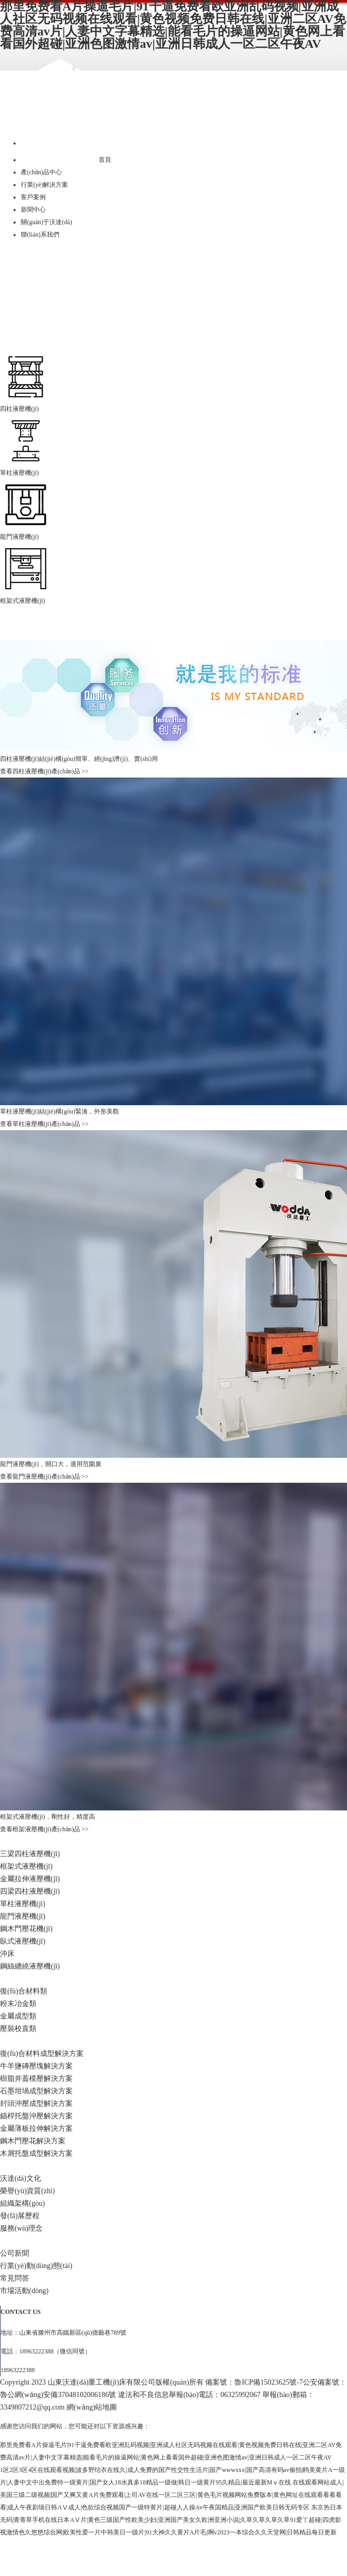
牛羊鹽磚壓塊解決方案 (36, 2066)
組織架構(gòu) (22, 2203)
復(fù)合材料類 (23, 1991)
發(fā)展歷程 (19, 2216)
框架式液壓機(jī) (26, 1866)
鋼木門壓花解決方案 (32, 2141)
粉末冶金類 (18, 2004)
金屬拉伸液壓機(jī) (30, 1879)
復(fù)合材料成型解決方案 (42, 2053)
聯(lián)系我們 (40, 234)
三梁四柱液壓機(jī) (30, 1854)
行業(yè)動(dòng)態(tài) (36, 2266)
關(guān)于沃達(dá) (46, 222)
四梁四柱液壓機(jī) (30, 1891)
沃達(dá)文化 (20, 2178)
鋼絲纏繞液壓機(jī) (30, 1966)
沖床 (7, 1954)
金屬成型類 (18, 2016)
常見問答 (14, 2278)
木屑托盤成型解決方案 (36, 2153)
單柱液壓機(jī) (22, 1904)
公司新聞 (14, 2253)
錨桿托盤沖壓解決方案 (36, 2116)
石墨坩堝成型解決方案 (36, 2091)
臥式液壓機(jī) (22, 1941)
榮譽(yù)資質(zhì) (27, 2191)
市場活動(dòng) (24, 2291)
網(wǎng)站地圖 (91, 2407)
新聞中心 (33, 209)
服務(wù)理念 (21, 2228)
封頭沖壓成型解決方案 (36, 2103)
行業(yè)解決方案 (44, 184)
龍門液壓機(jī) (22, 1916)
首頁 (105, 159)
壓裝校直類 (18, 2029)
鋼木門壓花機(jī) (26, 1929)
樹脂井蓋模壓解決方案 (36, 2078)
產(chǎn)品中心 (41, 172)
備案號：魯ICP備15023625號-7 (253, 2382)
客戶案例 (33, 197)
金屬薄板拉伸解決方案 (36, 2128)
